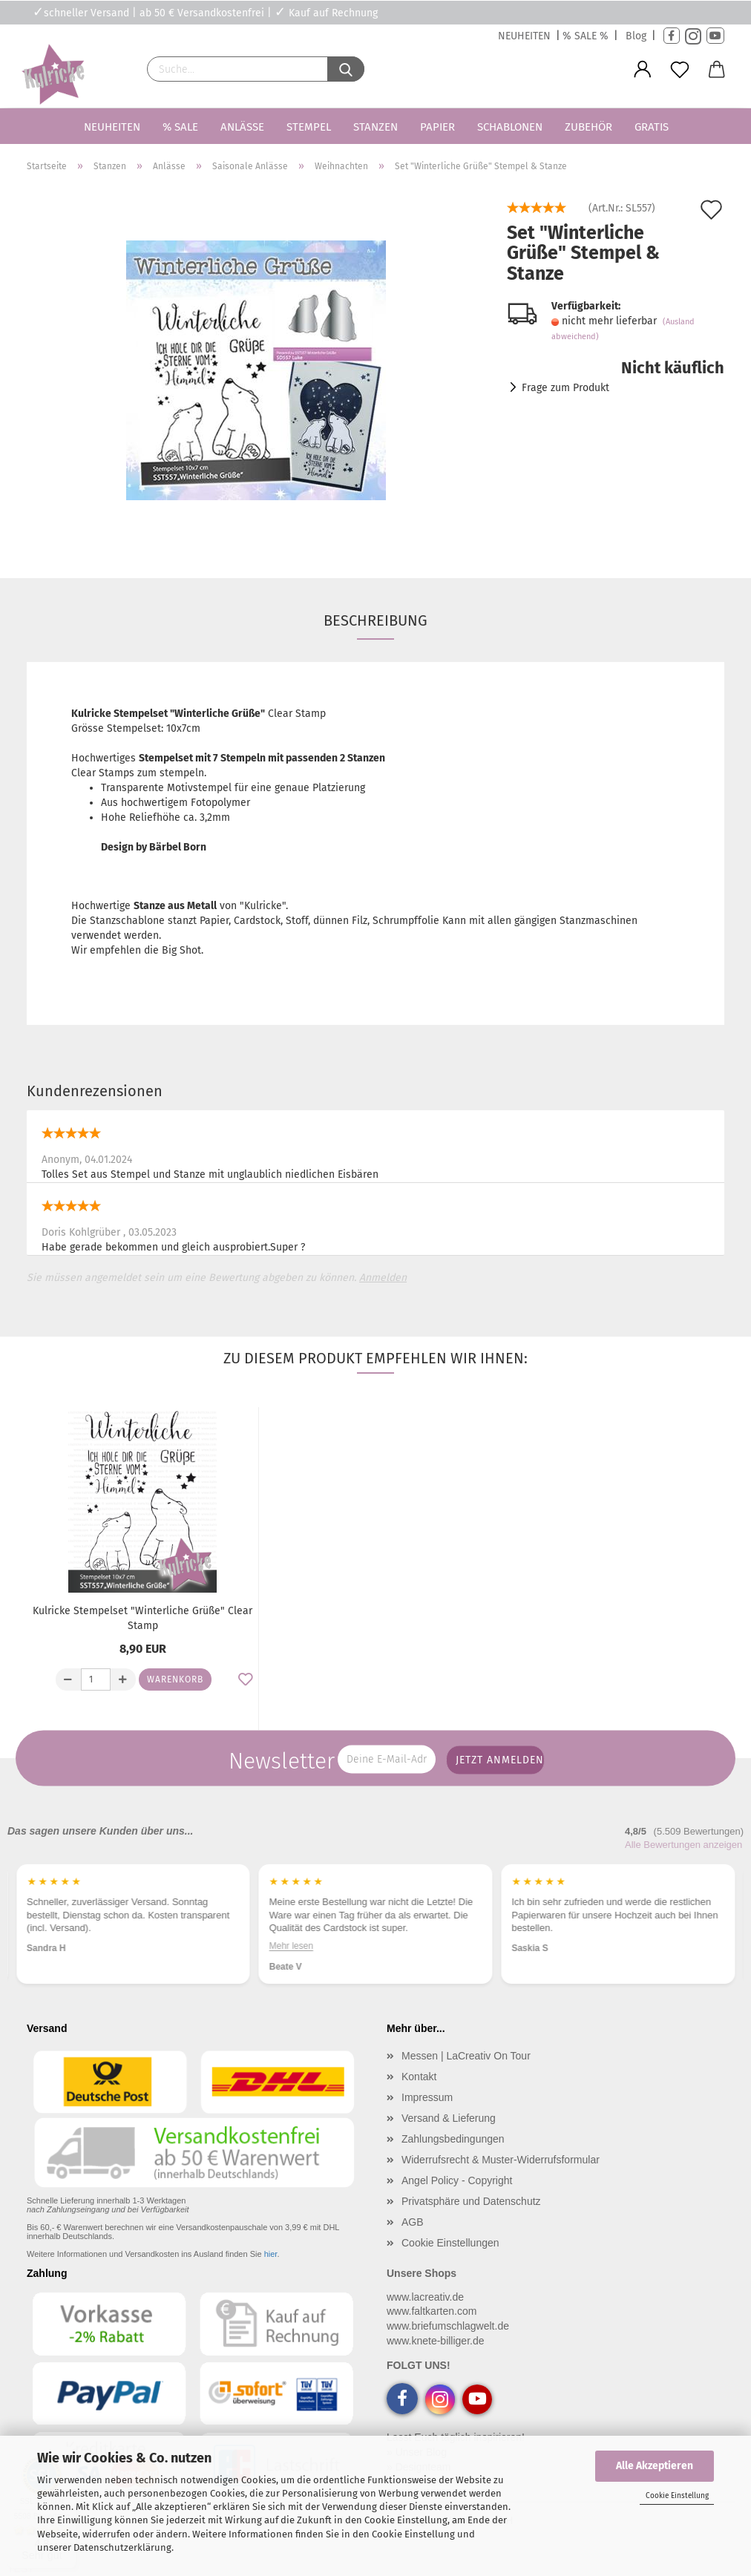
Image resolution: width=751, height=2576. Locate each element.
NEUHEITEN (524, 36)
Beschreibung (375, 620)
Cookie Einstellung (677, 2495)
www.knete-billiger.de (436, 2341)
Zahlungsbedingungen (453, 2139)
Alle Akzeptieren (654, 2465)
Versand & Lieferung (448, 2118)
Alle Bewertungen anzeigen (683, 1844)
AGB (412, 2222)
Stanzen (375, 127)
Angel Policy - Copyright (456, 2180)
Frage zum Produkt (565, 387)
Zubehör (588, 127)
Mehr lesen (48, 1945)
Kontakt (418, 2076)
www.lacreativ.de (425, 2297)
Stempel (308, 127)
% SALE (180, 127)
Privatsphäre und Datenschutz (471, 2201)
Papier (437, 127)
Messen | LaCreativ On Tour (466, 2056)
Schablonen (509, 127)
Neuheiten (112, 127)
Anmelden (383, 1277)
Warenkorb (175, 1679)
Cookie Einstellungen (450, 2243)
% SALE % (586, 36)
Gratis (651, 127)
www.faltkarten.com (431, 2311)
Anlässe (242, 127)
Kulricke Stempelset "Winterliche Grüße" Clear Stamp (142, 1618)
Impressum (427, 2097)
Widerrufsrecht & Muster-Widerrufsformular (500, 2160)
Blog (636, 36)
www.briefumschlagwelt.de (448, 2326)
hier (271, 2253)
